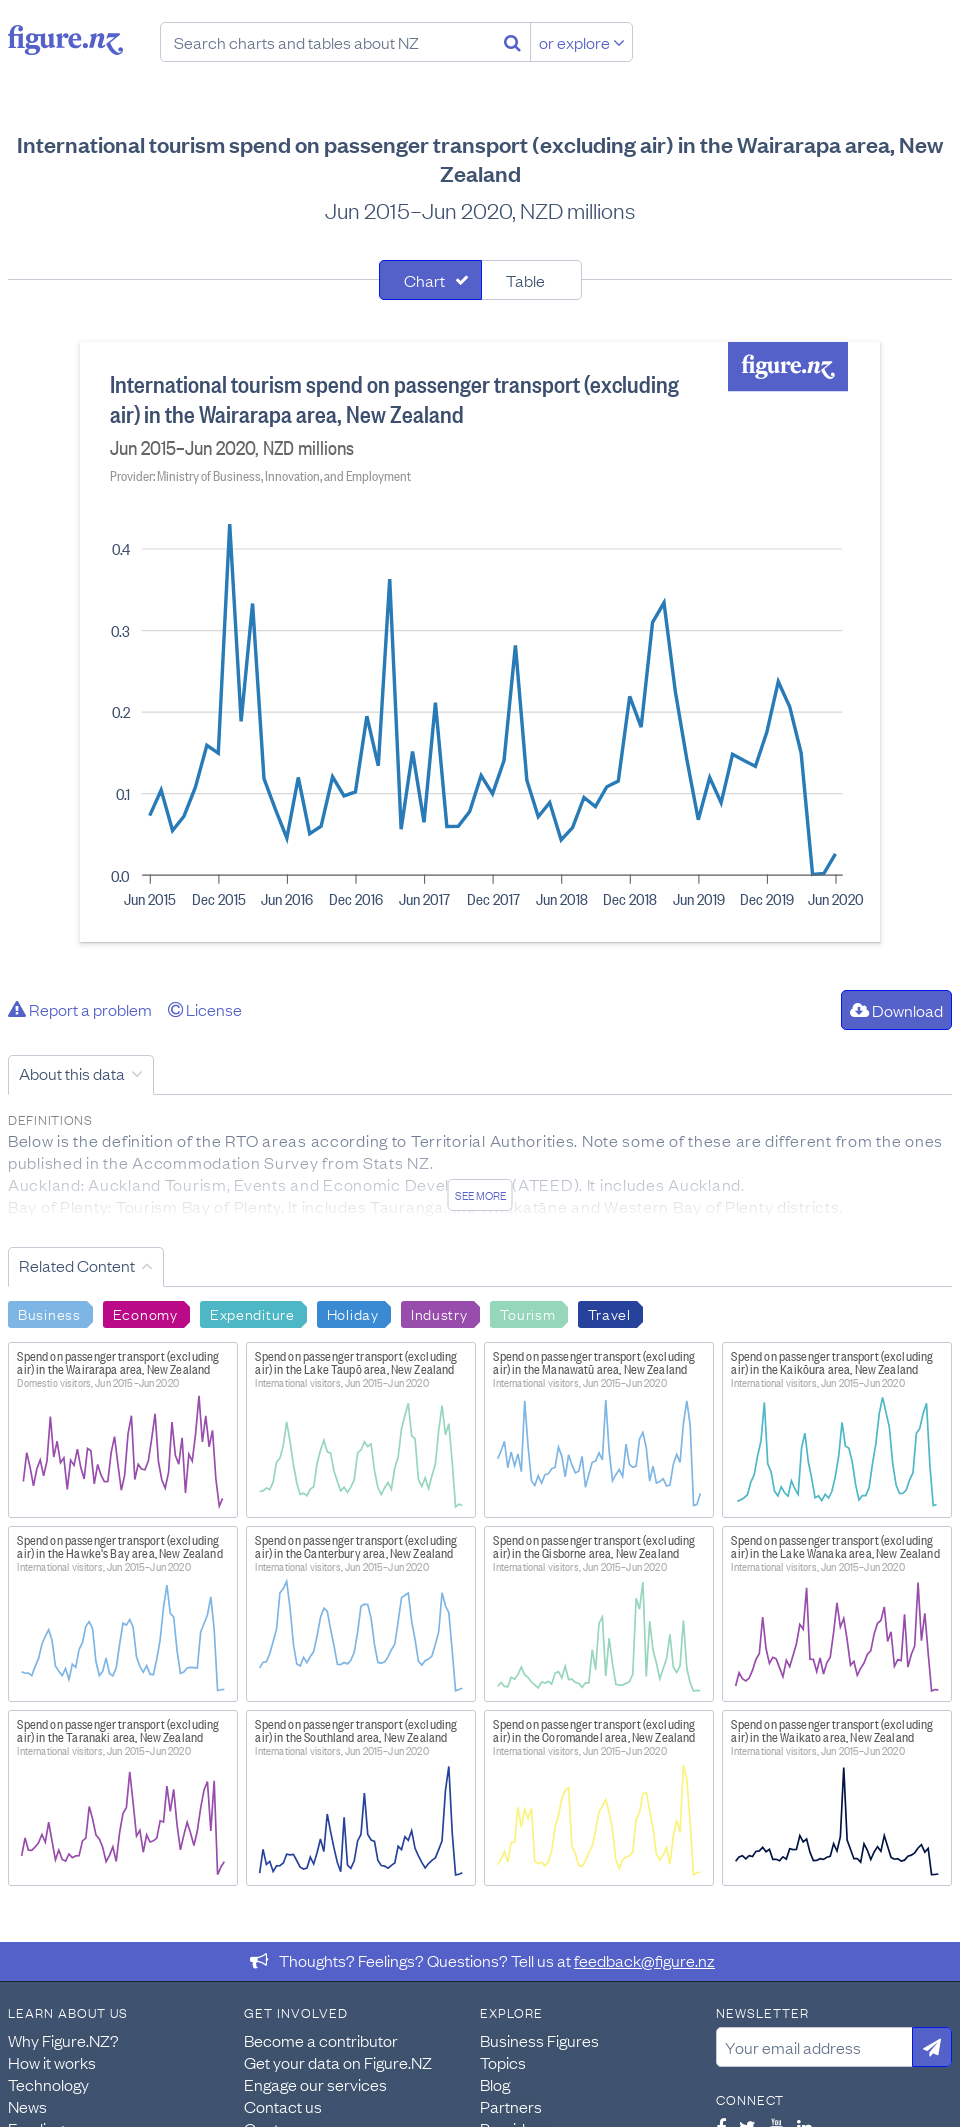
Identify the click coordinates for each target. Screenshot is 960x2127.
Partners (511, 2106)
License (205, 1009)
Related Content (77, 1265)
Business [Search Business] (49, 1313)
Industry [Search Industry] (439, 1313)
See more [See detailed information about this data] (480, 1195)
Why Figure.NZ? (63, 2040)
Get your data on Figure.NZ (338, 2062)
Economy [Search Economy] (145, 1313)
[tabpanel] (480, 642)
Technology (48, 2084)
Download (896, 1010)
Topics (503, 2062)
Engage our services (315, 2084)
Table (525, 280)
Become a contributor (321, 2040)
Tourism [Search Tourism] (528, 1313)
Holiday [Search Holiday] (353, 1313)
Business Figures (539, 2040)
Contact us (283, 2106)
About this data (72, 1073)
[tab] (430, 280)
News (27, 2106)
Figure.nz (65, 40)
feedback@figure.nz (644, 1960)
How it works (52, 2062)
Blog (495, 2084)
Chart (424, 280)
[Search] (512, 42)
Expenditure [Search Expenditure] (252, 1313)
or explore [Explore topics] (582, 42)
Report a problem (80, 1009)
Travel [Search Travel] (609, 1313)
